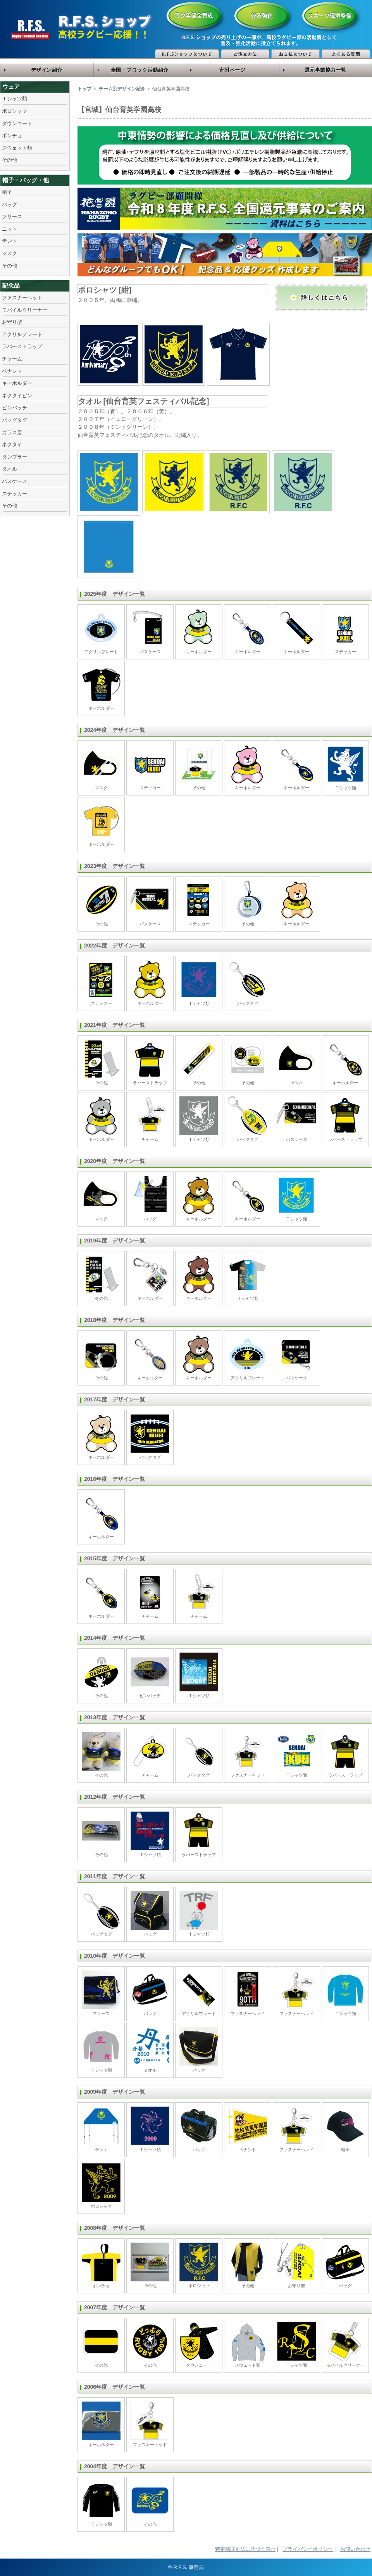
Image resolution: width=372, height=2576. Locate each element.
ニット (9, 229)
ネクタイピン (17, 396)
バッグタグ (14, 420)
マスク (9, 253)
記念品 (11, 285)
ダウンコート (17, 123)
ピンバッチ (14, 408)
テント (9, 241)
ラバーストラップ (22, 346)
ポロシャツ (14, 111)
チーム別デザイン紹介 (122, 88)
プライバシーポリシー (307, 2549)
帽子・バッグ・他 (25, 180)
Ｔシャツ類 (14, 99)
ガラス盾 (12, 432)
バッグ (9, 204)
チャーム (12, 359)
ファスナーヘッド (22, 297)
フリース (12, 216)
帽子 (7, 192)
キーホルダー (17, 383)
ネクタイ (12, 444)
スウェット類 (17, 148)
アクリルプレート (22, 334)
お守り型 (12, 322)
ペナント (12, 371)
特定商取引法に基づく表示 (245, 2549)
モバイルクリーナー (24, 310)
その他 (9, 160)
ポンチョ (12, 135)
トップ (84, 88)
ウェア (11, 86)
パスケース (14, 481)
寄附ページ (232, 70)
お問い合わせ (355, 2549)
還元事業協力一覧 (325, 70)
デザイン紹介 (46, 70)
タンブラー (14, 457)
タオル (9, 469)
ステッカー (14, 494)
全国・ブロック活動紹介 (140, 70)
